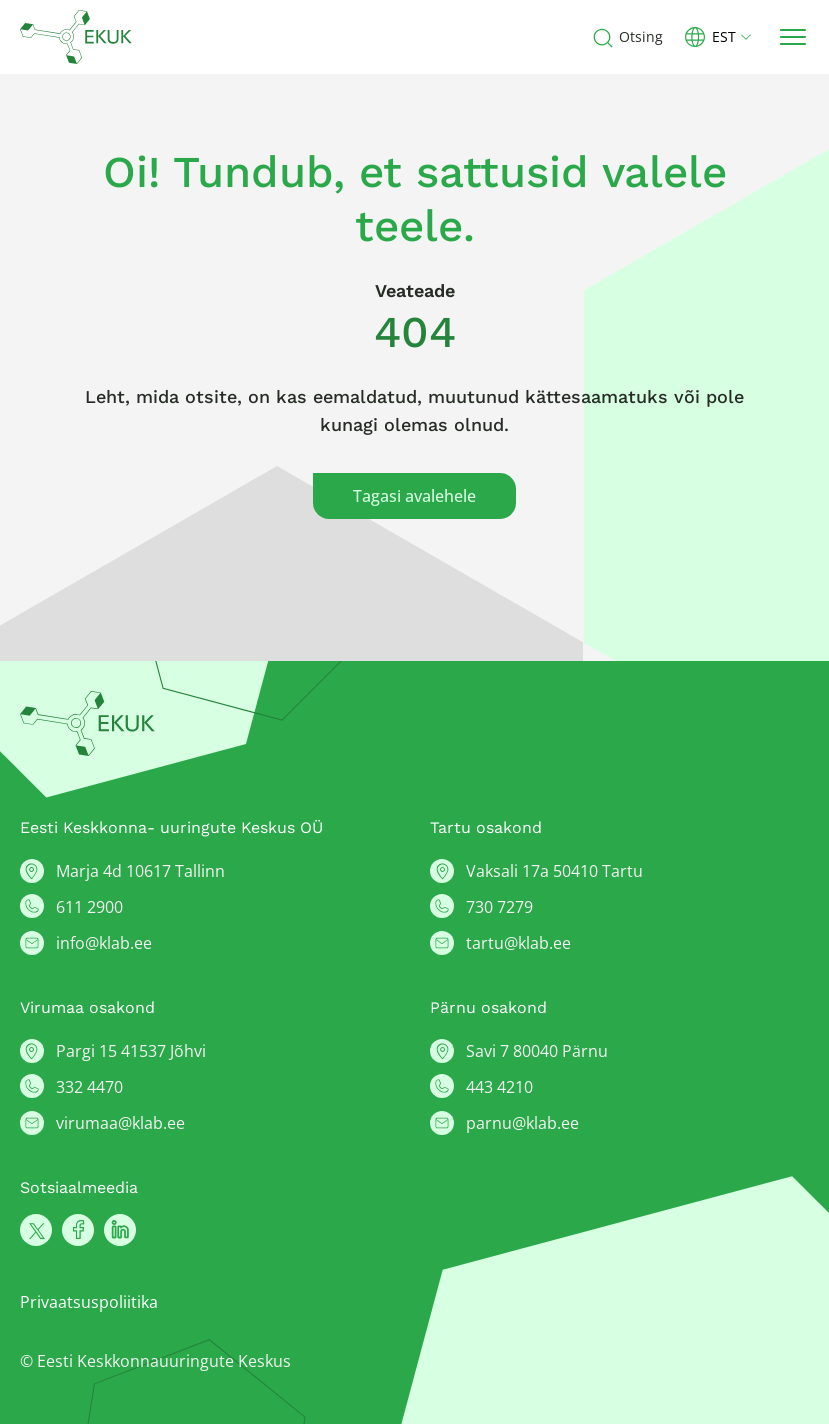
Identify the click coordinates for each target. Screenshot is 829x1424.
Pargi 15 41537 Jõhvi (131, 1051)
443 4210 (499, 1087)
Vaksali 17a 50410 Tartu (554, 871)
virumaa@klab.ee (120, 1123)
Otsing (641, 36)
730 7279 (499, 907)
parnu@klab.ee (522, 1123)
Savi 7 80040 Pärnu (537, 1051)
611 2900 (89, 907)
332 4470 (89, 1087)
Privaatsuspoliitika (89, 1302)
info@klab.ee (104, 943)
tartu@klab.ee (518, 943)
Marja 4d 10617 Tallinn (140, 871)
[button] (726, 36)
